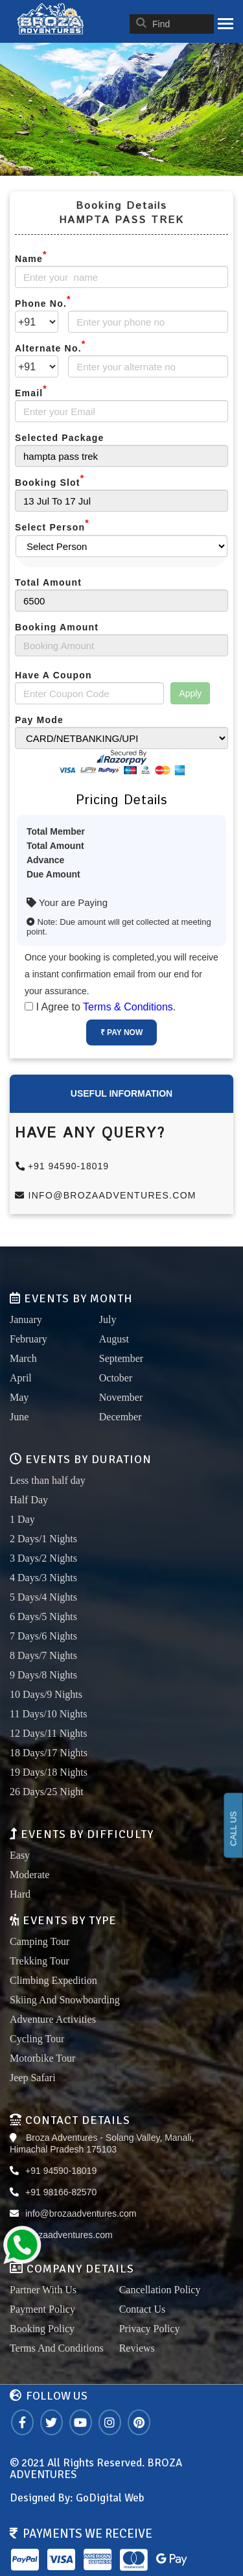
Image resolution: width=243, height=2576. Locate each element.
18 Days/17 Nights (48, 1752)
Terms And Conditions (57, 2348)
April (21, 1377)
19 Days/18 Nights (48, 1772)
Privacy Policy (149, 2328)
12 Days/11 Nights (48, 1733)
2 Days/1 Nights (43, 1538)
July (108, 1319)
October (116, 1377)
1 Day (22, 1519)
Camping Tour (39, 1941)
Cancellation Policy (160, 2289)
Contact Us (142, 2309)
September (121, 1358)
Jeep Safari (33, 2077)
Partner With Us (43, 2289)
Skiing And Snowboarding (65, 1999)
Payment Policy (42, 2309)
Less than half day (48, 1480)
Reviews (137, 2348)
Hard (20, 1894)
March (23, 1358)
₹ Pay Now (121, 1032)
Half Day (29, 1499)
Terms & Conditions (128, 1006)
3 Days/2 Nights (43, 1558)
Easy (20, 1855)
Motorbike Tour (42, 2058)
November (121, 1397)
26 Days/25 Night (47, 1791)
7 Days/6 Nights (43, 1635)
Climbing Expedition (53, 1980)
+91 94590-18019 (63, 1166)
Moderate (29, 1874)
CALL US (233, 1828)
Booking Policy (42, 2328)
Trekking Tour (39, 1960)
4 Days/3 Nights (43, 1577)
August (114, 1338)
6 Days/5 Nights (43, 1616)
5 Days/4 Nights (43, 1597)
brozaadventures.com (69, 2235)
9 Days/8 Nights (43, 1674)
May (19, 1397)
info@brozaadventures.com (105, 1195)
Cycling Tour (37, 2038)
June (19, 1416)
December (120, 1416)
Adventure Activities (53, 2019)
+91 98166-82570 (61, 2192)
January (26, 1319)
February (28, 1338)
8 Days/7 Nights (43, 1655)
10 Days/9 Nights (46, 1694)
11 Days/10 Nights (48, 1713)
